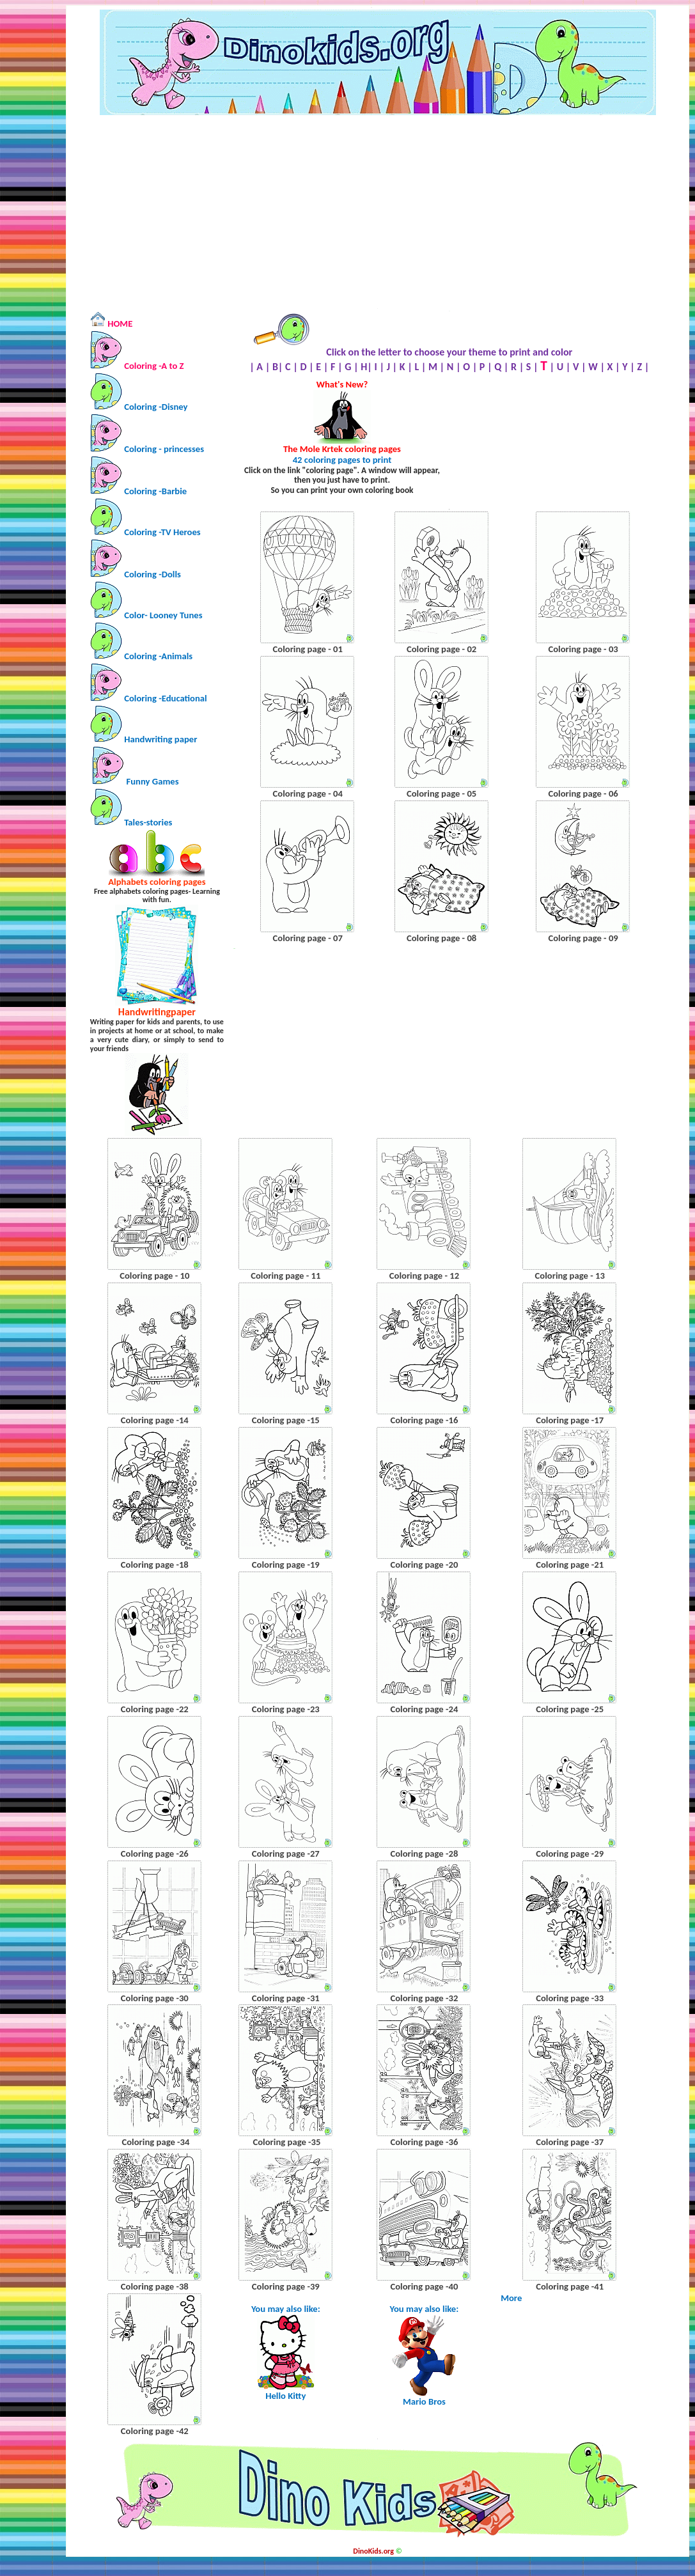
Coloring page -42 (155, 2431)
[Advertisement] (378, 211)
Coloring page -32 (424, 1998)
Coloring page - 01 (308, 649)
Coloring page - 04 (308, 793)
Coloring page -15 (286, 1420)
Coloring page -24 (424, 1709)
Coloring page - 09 (583, 938)
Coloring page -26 (155, 1853)
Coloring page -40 (424, 2286)
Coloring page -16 (424, 1420)
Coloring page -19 (286, 1564)
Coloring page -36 (424, 2142)
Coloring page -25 (570, 1709)
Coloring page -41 (570, 2286)
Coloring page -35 (285, 2142)
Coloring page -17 (570, 1420)
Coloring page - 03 (583, 649)
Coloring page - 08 (441, 938)
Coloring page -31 (286, 1998)
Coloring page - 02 (441, 649)
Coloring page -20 (424, 1564)
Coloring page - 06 (583, 793)
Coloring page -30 (155, 1998)
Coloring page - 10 (154, 1275)
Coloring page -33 (570, 1998)
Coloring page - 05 (441, 793)
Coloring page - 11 (285, 1275)
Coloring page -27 (286, 1853)
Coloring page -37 (570, 2142)
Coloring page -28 (424, 1853)
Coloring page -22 (155, 1709)
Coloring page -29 (570, 1853)
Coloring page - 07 (308, 938)
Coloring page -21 (570, 1564)
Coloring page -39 (286, 2286)
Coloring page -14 (155, 1420)
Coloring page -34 (155, 2142)
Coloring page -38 (155, 2286)
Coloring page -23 (286, 1709)
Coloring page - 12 (424, 1275)
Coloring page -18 (155, 1564)
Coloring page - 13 (570, 1275)
